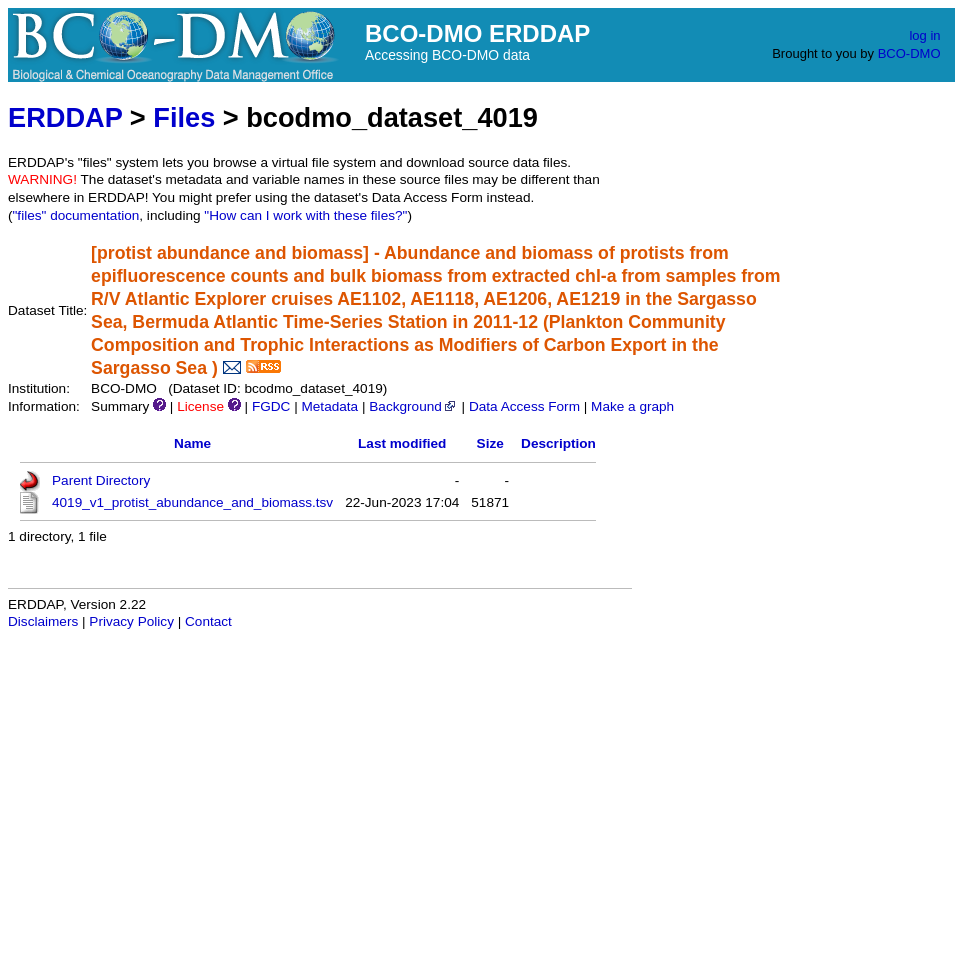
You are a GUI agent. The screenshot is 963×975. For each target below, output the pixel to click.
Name (192, 443)
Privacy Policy (131, 621)
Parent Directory (101, 480)
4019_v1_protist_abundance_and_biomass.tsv (192, 502)
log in (924, 35)
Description (558, 443)
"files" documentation (76, 215)
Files (184, 117)
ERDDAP (65, 117)
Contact (208, 621)
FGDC (271, 406)
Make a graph (632, 406)
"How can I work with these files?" (305, 215)
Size (490, 443)
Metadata (329, 406)
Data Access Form (524, 406)
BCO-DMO (909, 53)
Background (413, 406)
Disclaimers (43, 621)
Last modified (402, 443)
